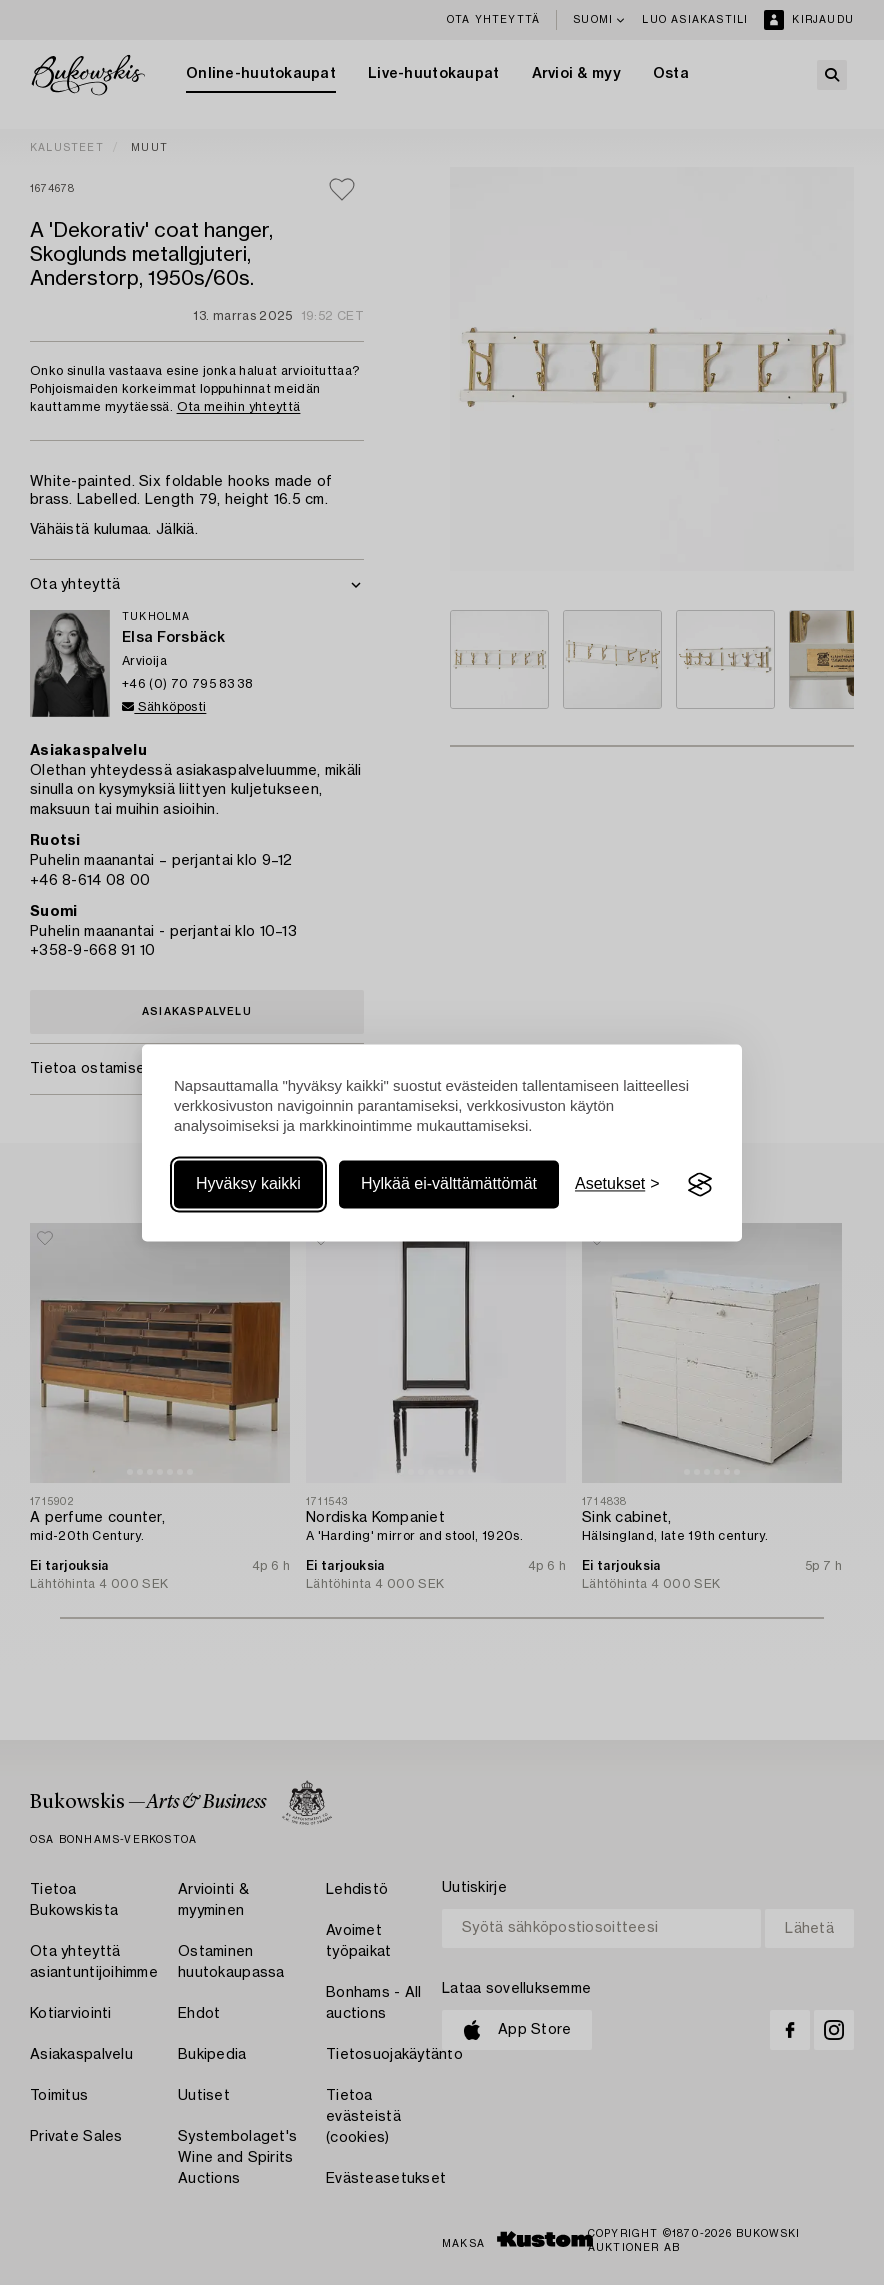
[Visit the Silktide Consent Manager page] (700, 1185)
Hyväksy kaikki (248, 1184)
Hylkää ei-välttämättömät (449, 1184)
